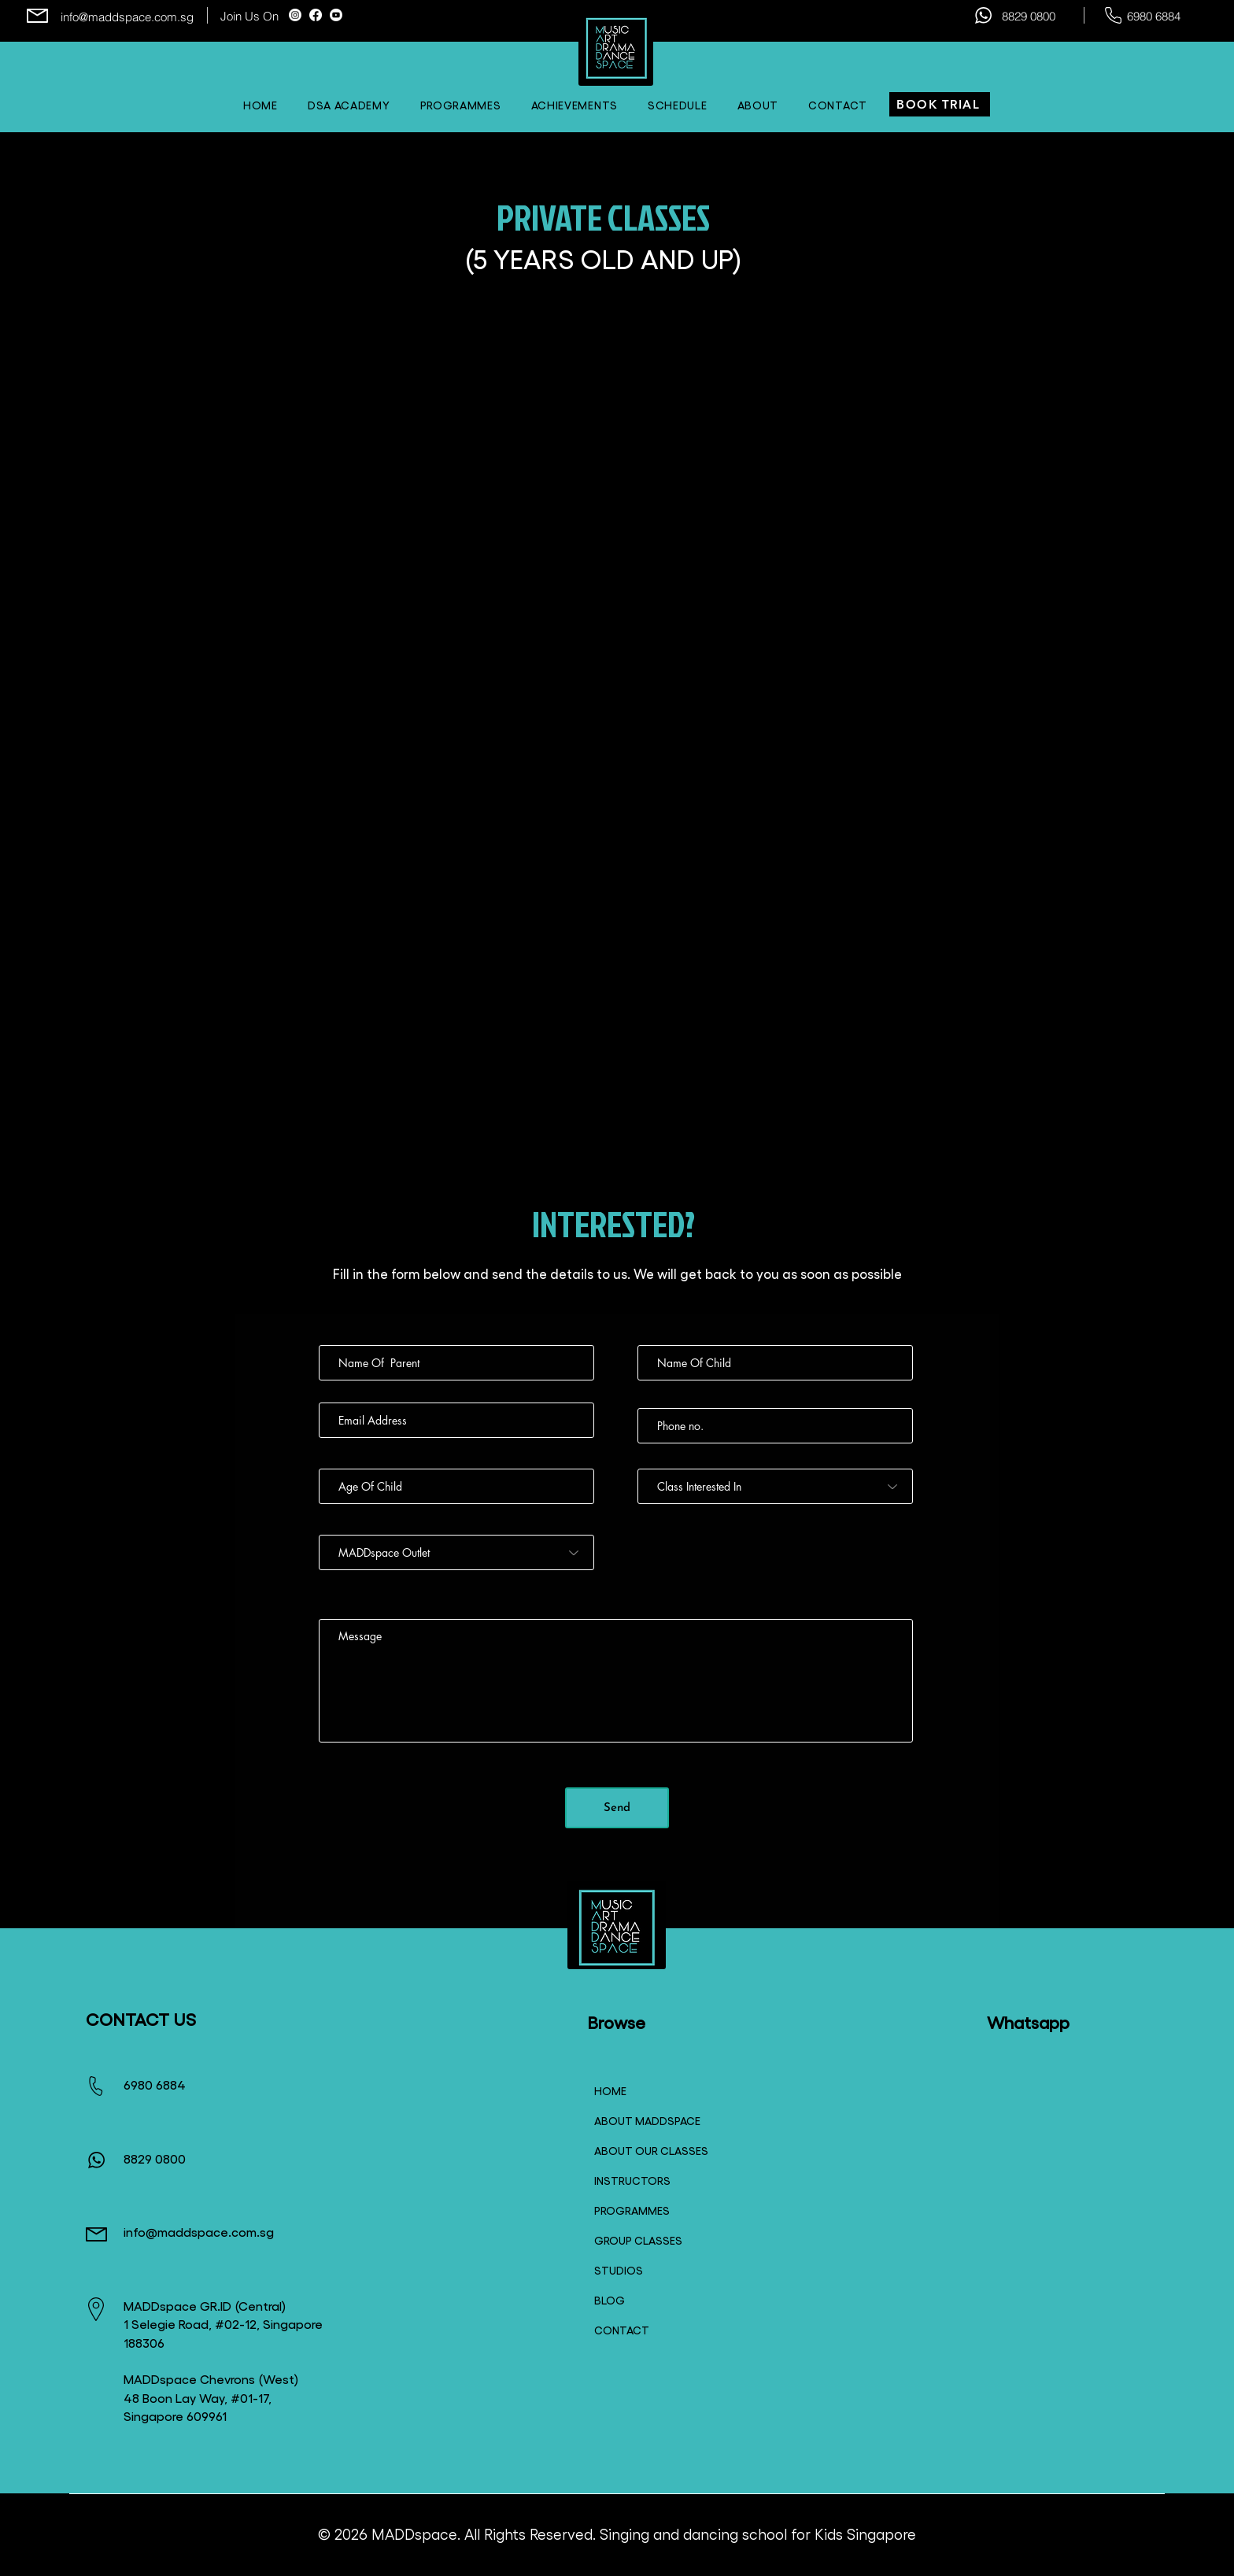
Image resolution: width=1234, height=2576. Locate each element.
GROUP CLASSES (638, 2240)
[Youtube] (336, 15)
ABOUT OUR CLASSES (643, 2150)
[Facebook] (315, 15)
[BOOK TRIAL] (939, 104)
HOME (610, 2090)
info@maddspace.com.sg (127, 16)
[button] (677, 104)
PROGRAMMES (632, 2210)
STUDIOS (618, 2270)
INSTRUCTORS (632, 2180)
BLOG (609, 2299)
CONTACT (621, 2329)
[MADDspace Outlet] (456, 1552)
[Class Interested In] (775, 1486)
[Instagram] (295, 15)
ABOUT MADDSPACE (643, 2120)
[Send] (617, 1807)
